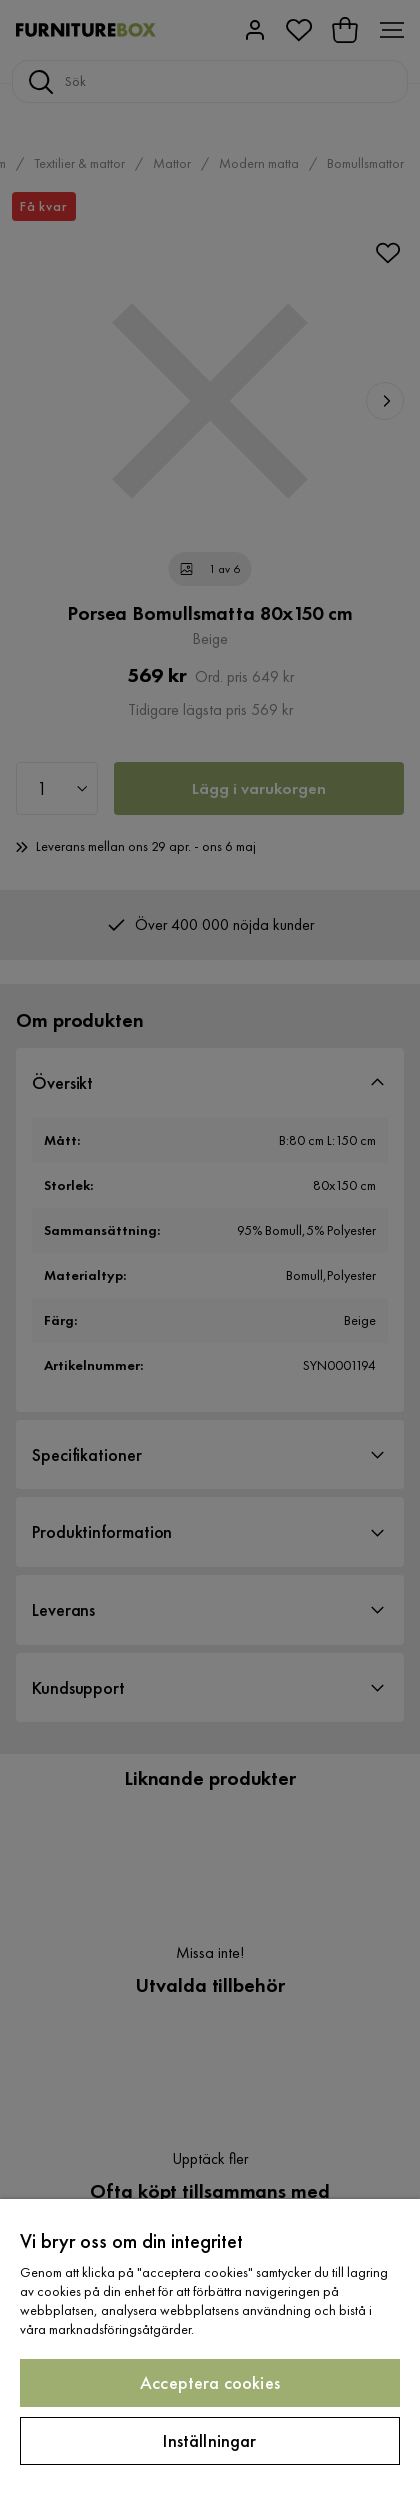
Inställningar (209, 2440)
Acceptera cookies (210, 2382)
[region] (210, 2347)
